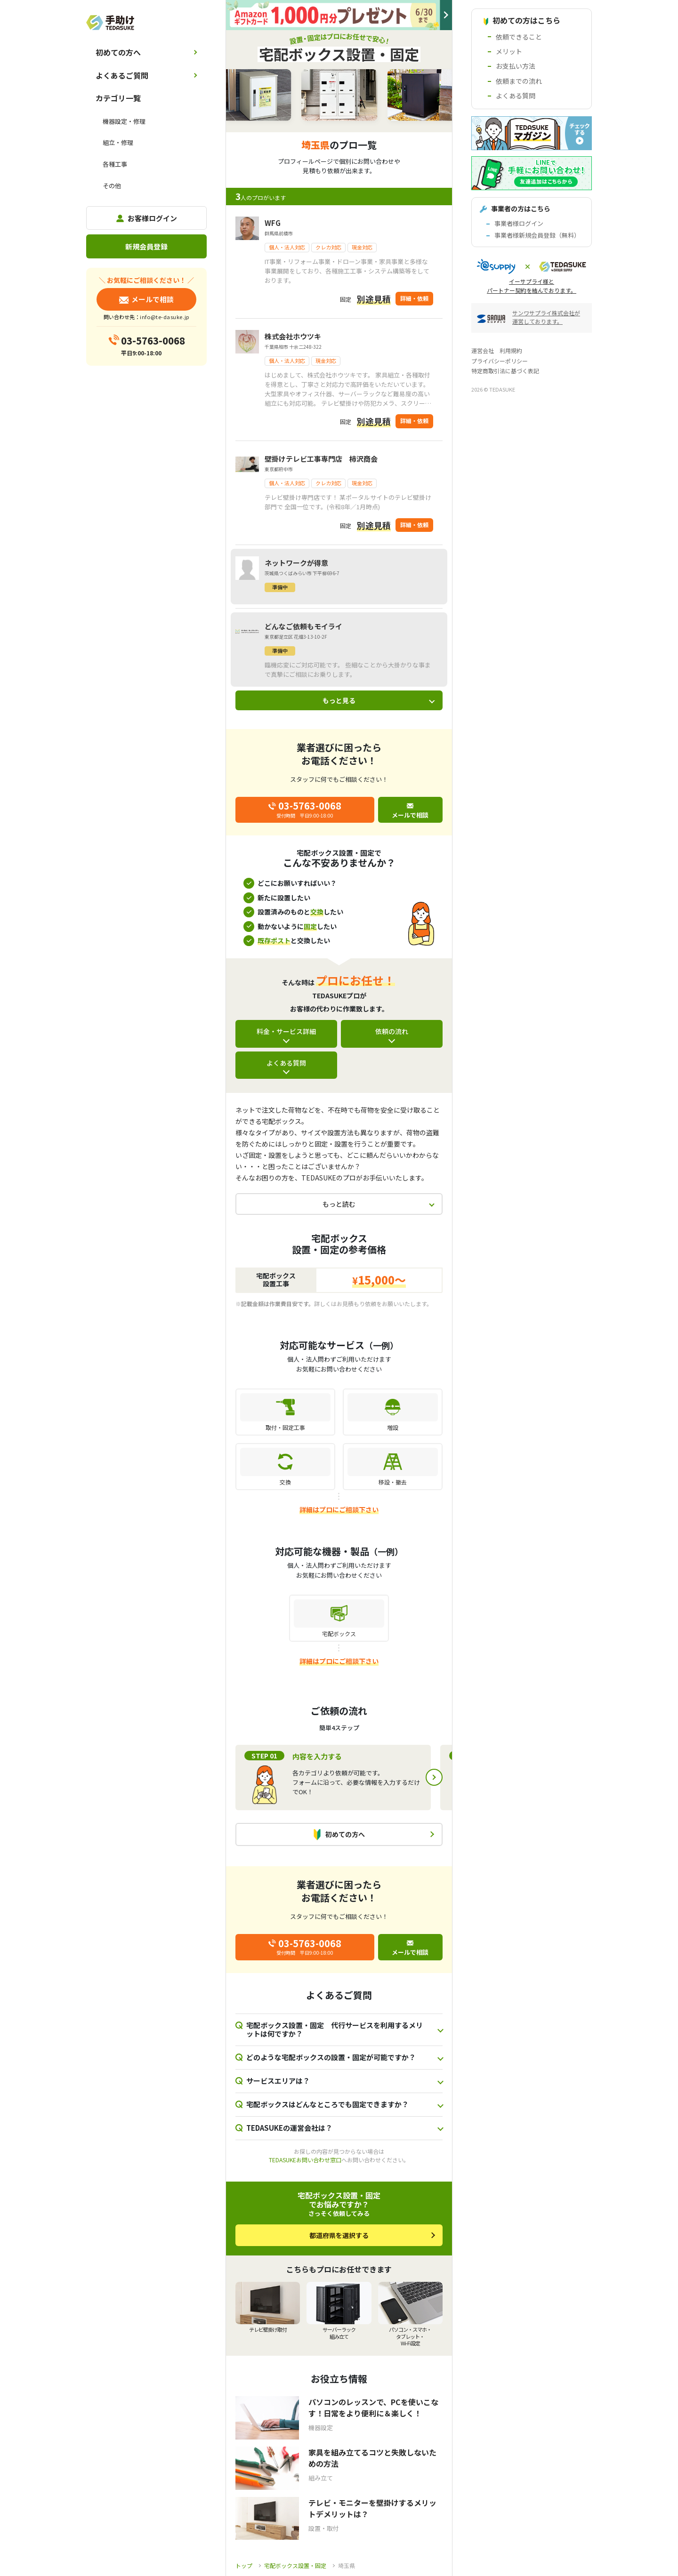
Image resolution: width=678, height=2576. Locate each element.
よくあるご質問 (122, 75)
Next (434, 1777)
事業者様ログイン (518, 223)
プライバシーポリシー (499, 361)
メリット (509, 51)
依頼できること (519, 36)
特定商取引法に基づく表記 (505, 371)
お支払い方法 (515, 66)
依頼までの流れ (519, 81)
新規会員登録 (146, 246)
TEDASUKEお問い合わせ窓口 (305, 2160)
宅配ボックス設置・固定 (295, 2565)
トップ (243, 2565)
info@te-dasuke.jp (164, 317)
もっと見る (339, 700)
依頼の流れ (391, 1031)
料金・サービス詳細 (286, 1031)
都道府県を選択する (339, 2235)
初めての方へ (118, 52)
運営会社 (482, 350)
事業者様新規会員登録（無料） (537, 235)
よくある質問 (286, 1062)
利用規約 (511, 350)
